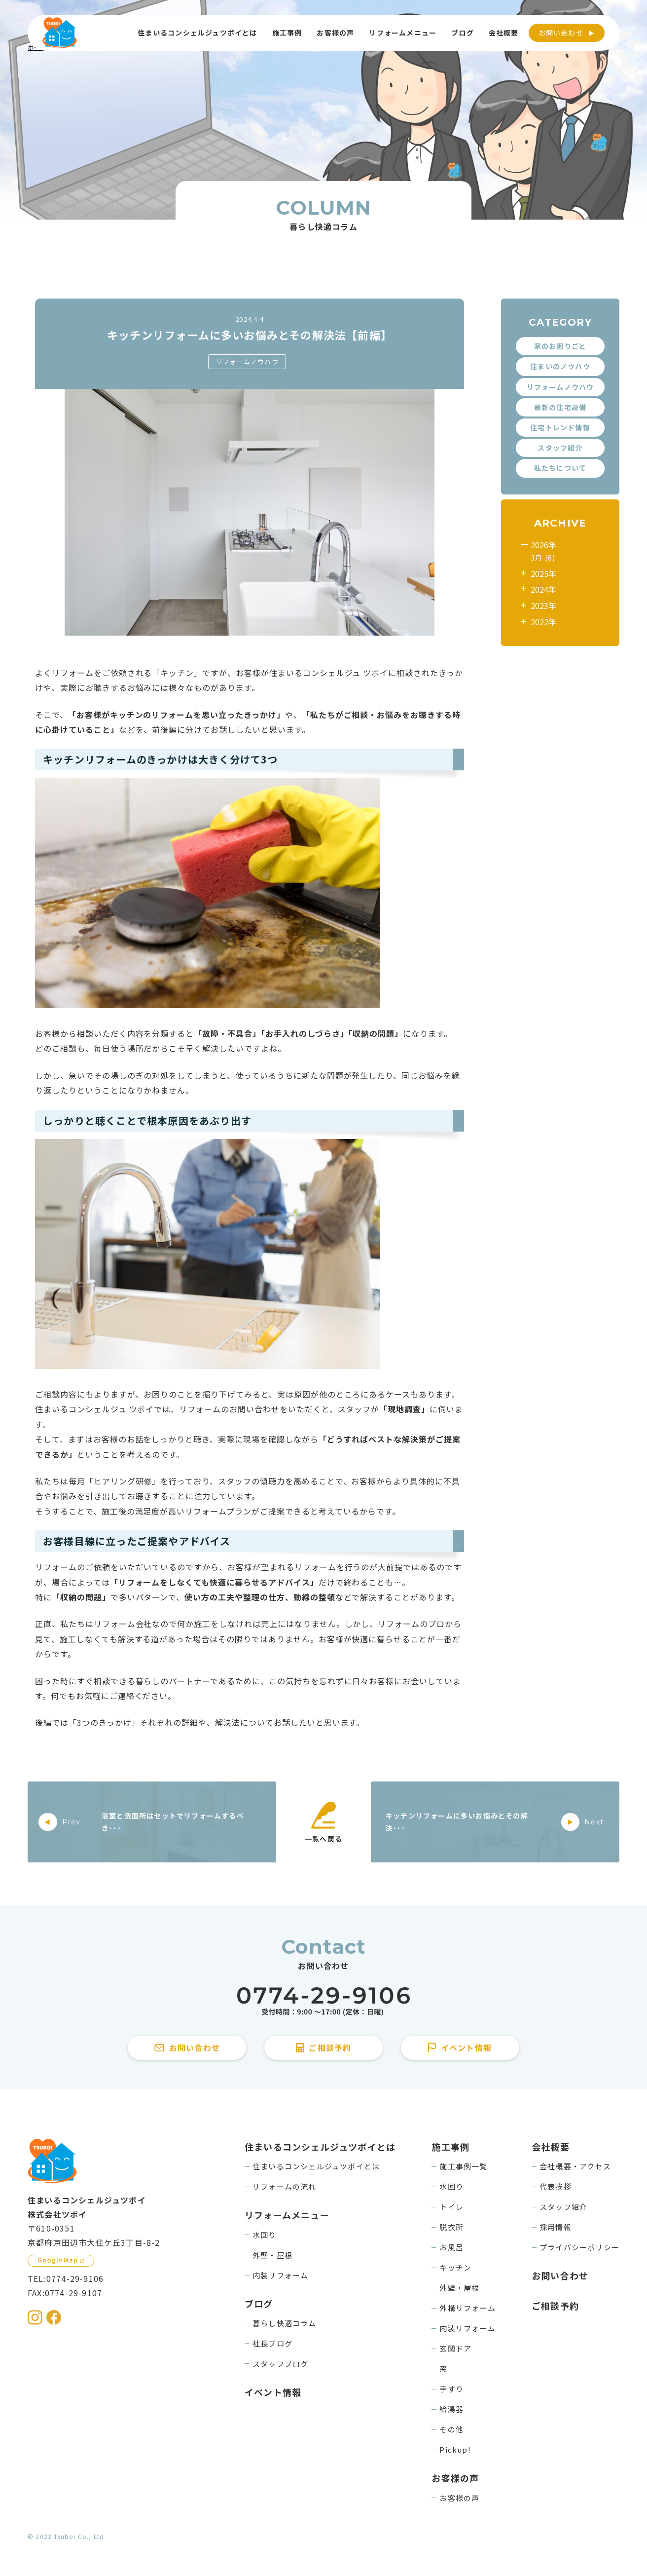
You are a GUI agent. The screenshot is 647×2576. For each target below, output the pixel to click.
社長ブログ (272, 2343)
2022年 (543, 622)
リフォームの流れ (284, 2186)
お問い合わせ (561, 33)
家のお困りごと (560, 346)
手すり (451, 2389)
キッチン (455, 2267)
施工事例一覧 (463, 2166)
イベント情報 (273, 2392)
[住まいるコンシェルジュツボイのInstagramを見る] (35, 2317)
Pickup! (454, 2449)
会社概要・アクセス (575, 2166)
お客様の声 (459, 2498)
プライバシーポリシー (579, 2247)
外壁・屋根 (272, 2255)
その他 (451, 2429)
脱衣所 (451, 2227)
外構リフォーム (467, 2308)
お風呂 (451, 2247)
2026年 (543, 545)
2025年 (543, 573)
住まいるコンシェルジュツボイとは (316, 2166)
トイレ (451, 2206)
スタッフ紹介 (560, 448)
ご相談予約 (555, 2305)
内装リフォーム (280, 2275)
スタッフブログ (280, 2363)
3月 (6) (543, 558)
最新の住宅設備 (560, 407)
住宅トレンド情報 (560, 427)
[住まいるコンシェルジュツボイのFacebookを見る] (53, 2317)
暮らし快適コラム (284, 2323)
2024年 (543, 589)
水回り (264, 2235)
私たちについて (560, 468)
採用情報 (555, 2227)
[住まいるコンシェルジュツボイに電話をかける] (323, 2001)
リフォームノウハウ (247, 361)
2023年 (543, 605)
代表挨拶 (555, 2186)
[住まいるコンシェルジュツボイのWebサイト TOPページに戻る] (59, 32)
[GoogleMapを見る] (61, 2261)
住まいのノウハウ (560, 366)
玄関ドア (455, 2348)
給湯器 (451, 2409)
